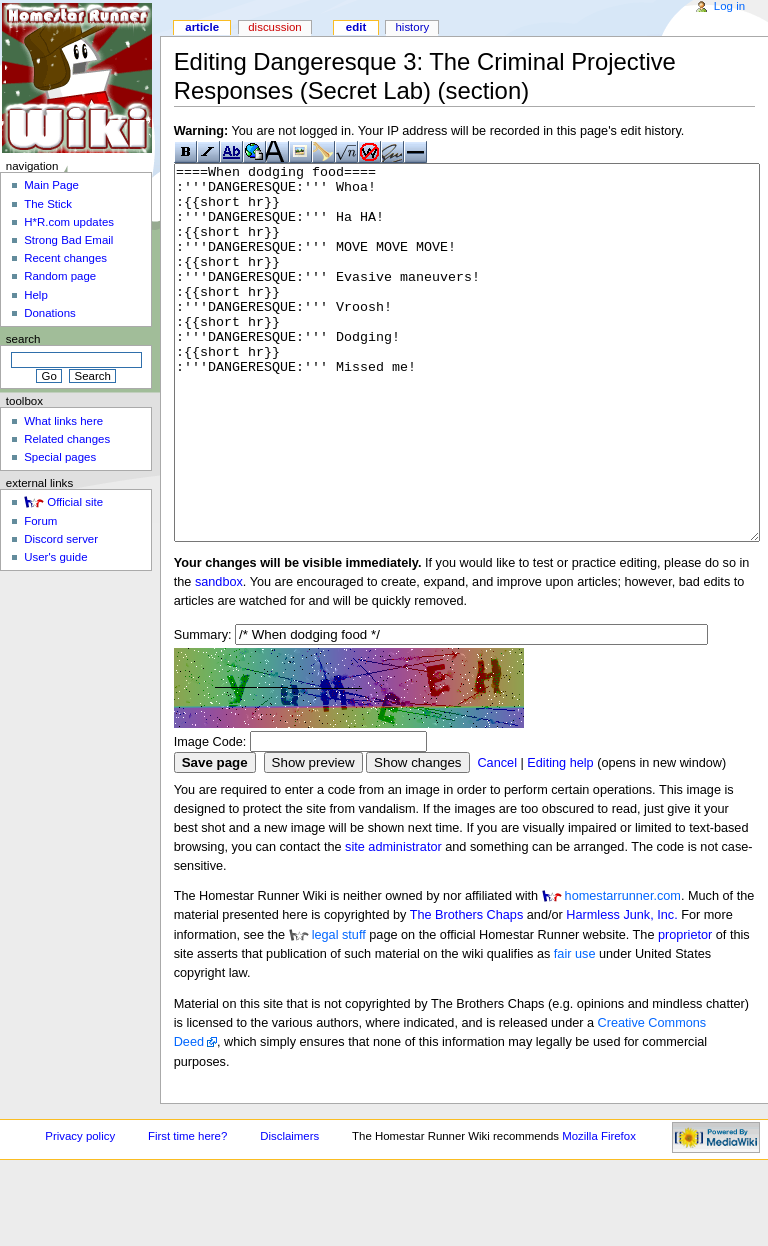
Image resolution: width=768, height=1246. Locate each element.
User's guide (55, 557)
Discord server (61, 539)
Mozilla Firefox (599, 1211)
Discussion (274, 27)
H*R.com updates (69, 222)
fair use (575, 1029)
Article (202, 27)
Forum (40, 521)
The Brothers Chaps (467, 990)
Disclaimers (289, 1211)
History (412, 27)
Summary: (203, 710)
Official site (75, 502)
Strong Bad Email (68, 240)
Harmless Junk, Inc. (621, 990)
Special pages (60, 457)
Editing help (560, 838)
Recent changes (65, 258)
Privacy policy (80, 1211)
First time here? (187, 1211)
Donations (50, 313)
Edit (356, 27)
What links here (63, 421)
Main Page (51, 185)
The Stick (48, 204)
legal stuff (339, 1010)
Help (36, 295)
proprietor (685, 1010)
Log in (729, 6)
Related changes (67, 439)
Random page (60, 276)
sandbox (219, 657)
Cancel (497, 838)
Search (23, 339)
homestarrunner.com (623, 971)
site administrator (393, 922)
